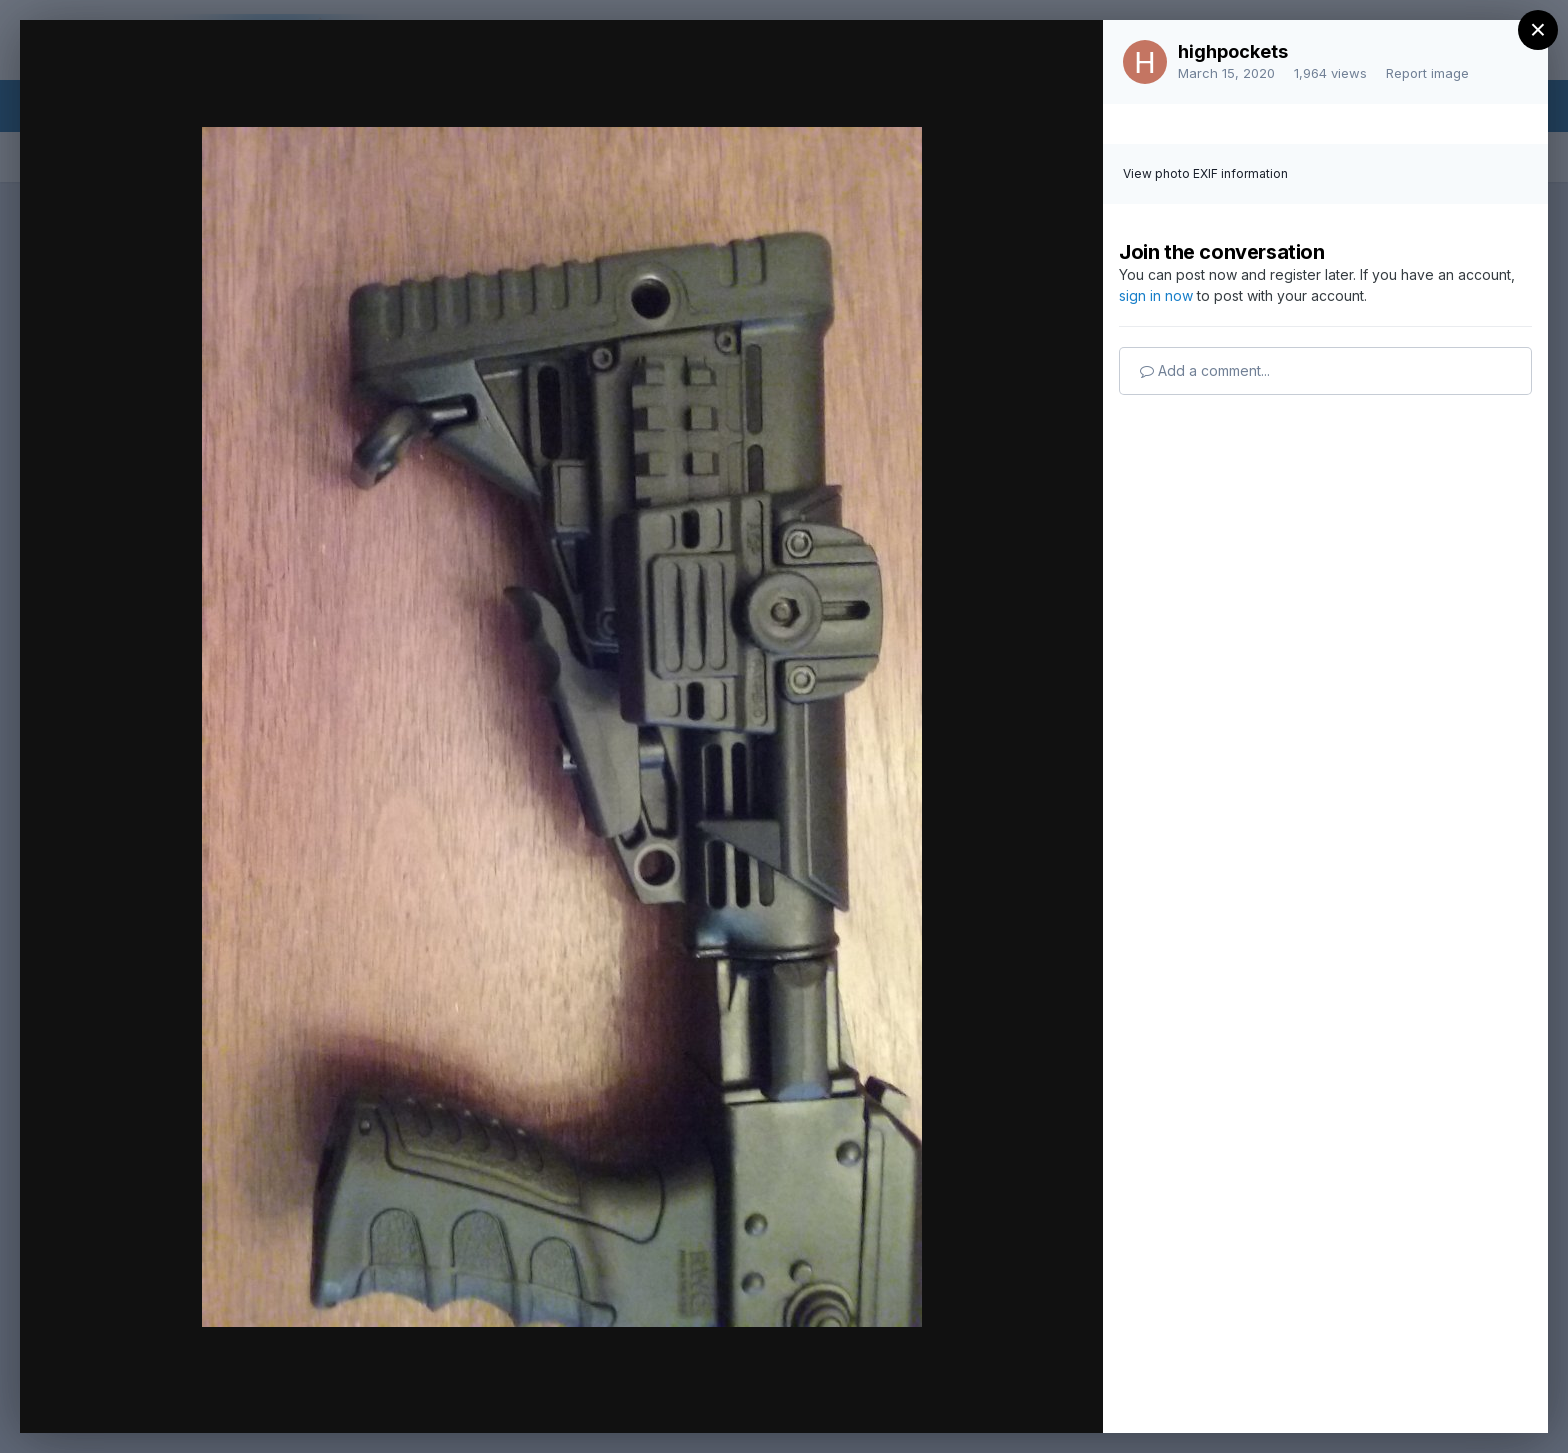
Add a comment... (1205, 370)
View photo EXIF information (1205, 173)
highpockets (1233, 51)
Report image (1427, 73)
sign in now (1156, 295)
